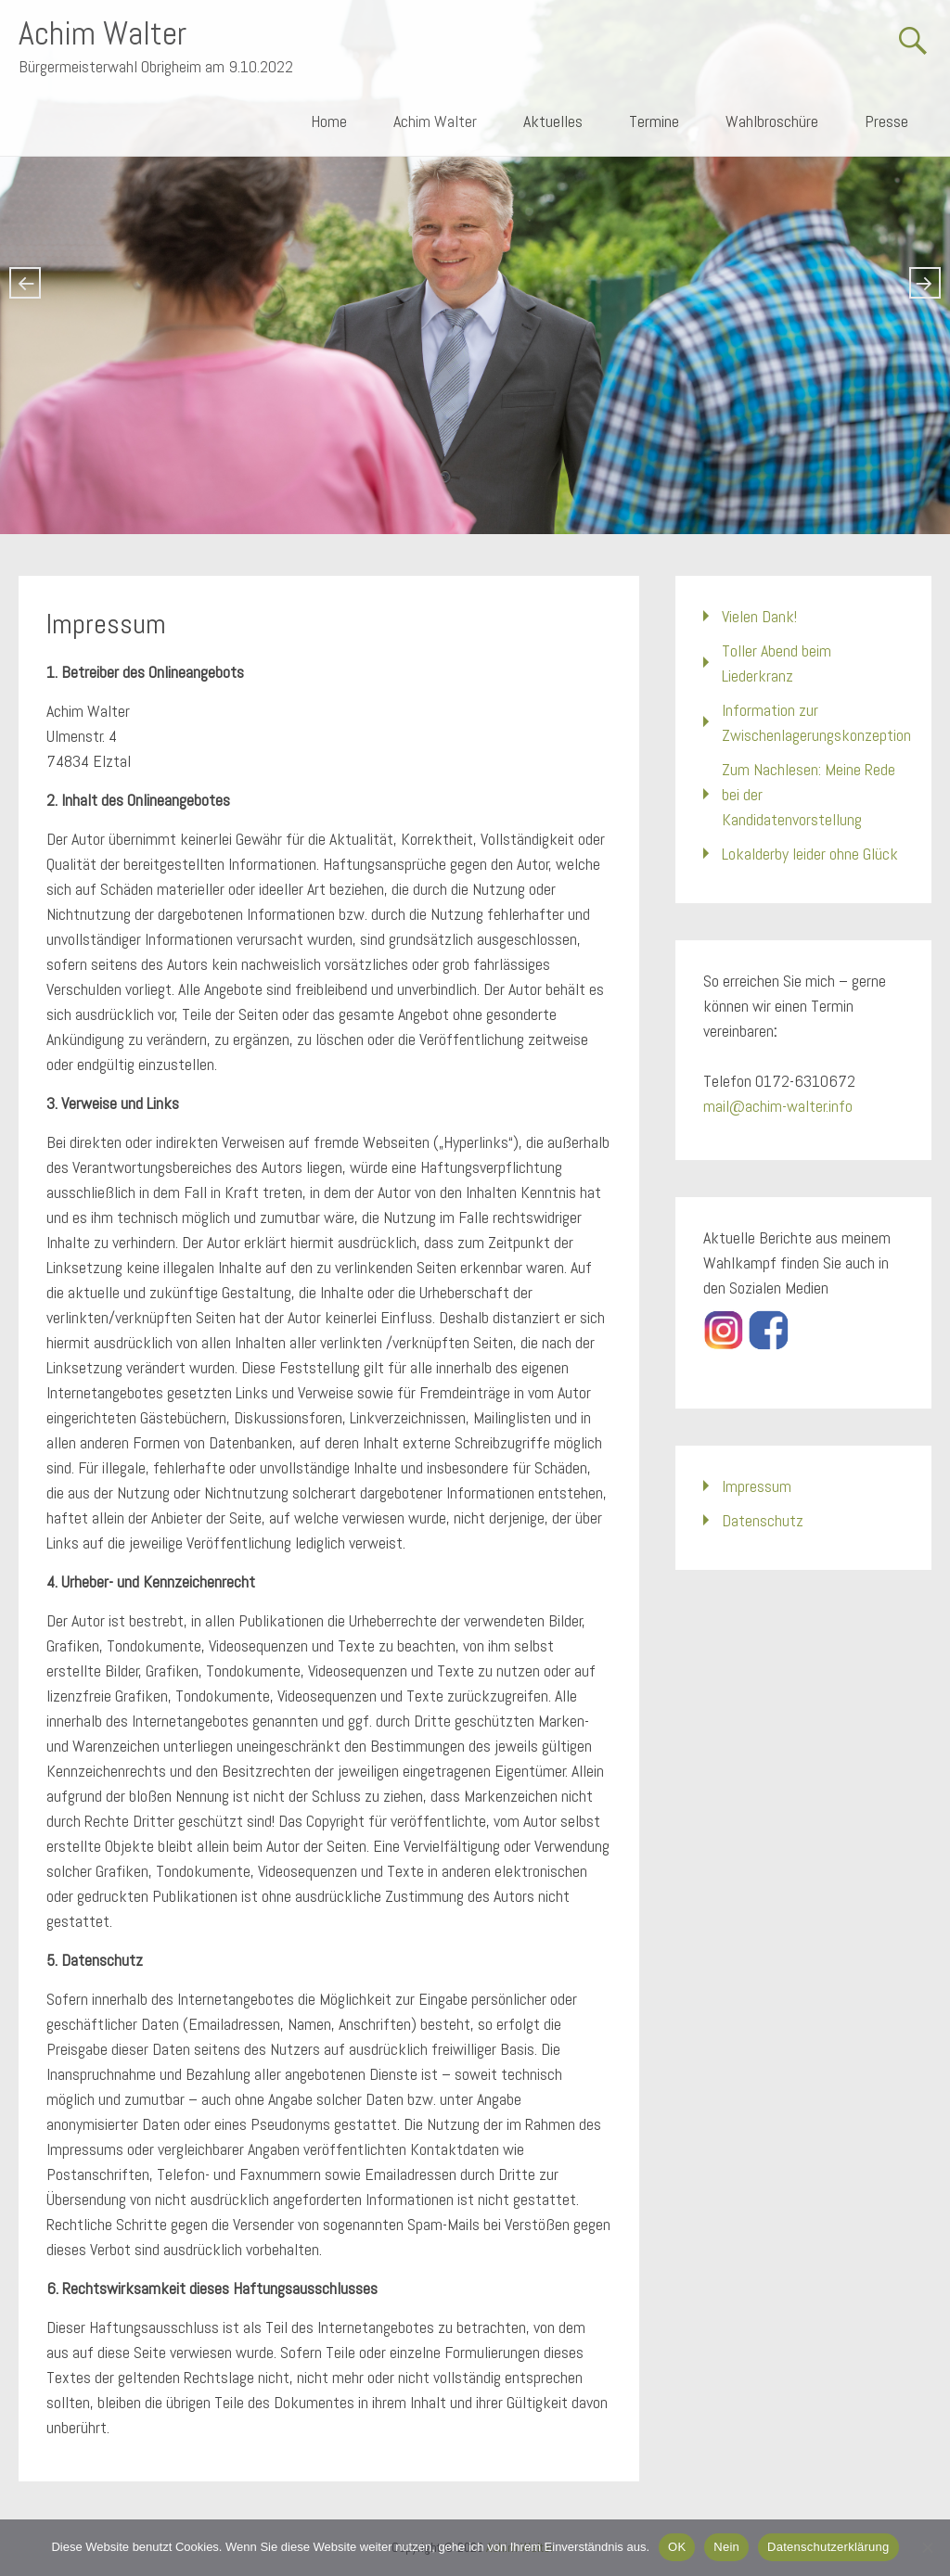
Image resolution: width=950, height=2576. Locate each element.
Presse (886, 121)
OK (677, 2547)
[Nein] (927, 2547)
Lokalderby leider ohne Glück (810, 853)
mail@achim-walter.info (778, 1105)
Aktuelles (553, 121)
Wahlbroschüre (771, 121)
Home (329, 121)
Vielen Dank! (759, 616)
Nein (726, 2547)
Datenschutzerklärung (828, 2547)
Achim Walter (102, 33)
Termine (654, 121)
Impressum (756, 1486)
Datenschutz (762, 1520)
